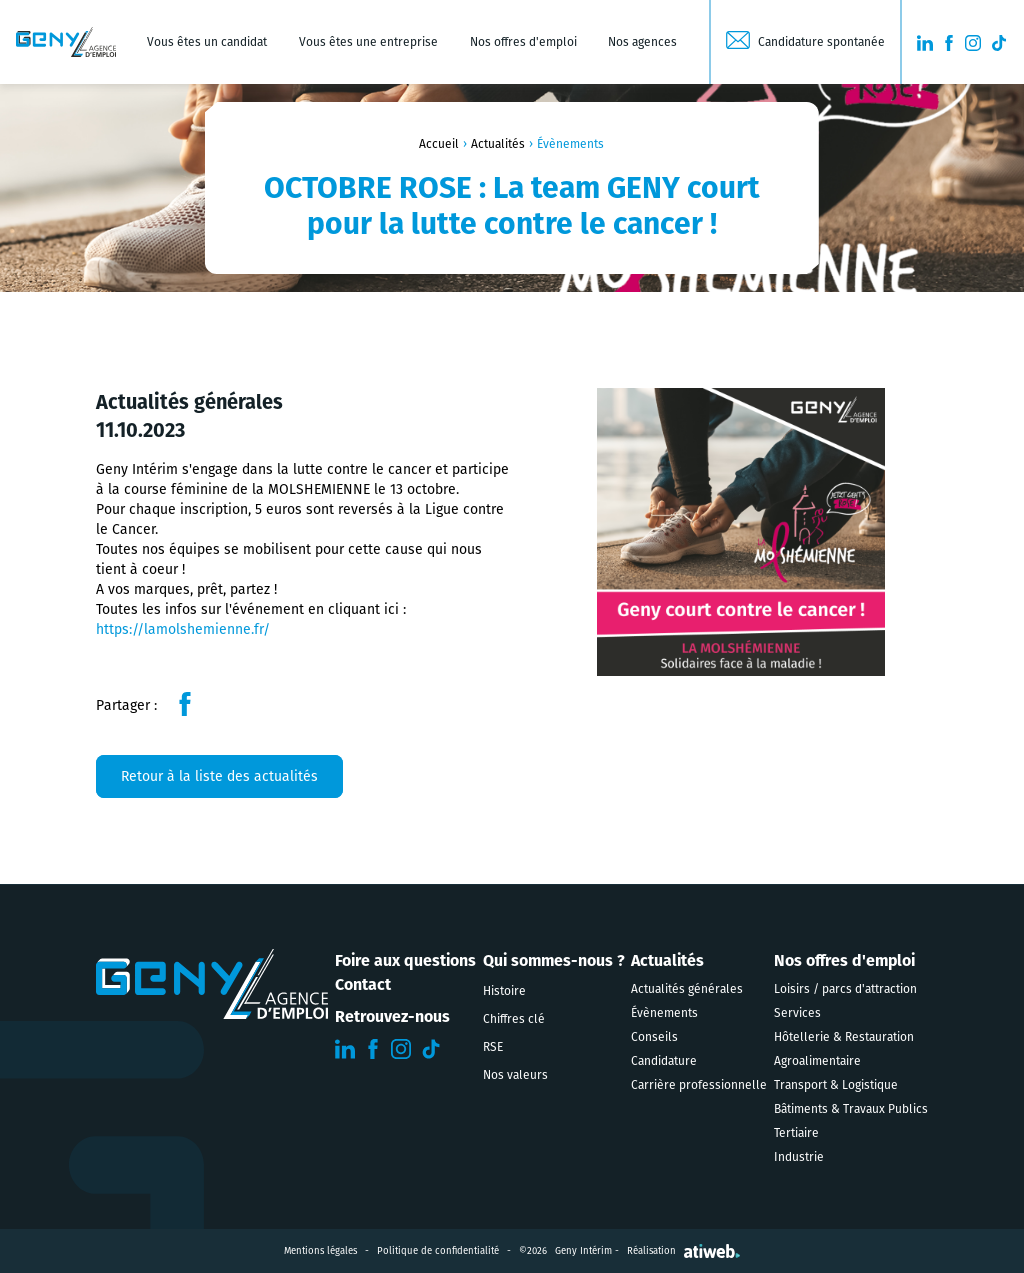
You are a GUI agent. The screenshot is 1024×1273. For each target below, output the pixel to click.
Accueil (439, 144)
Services (797, 1013)
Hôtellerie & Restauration (844, 1037)
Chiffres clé (514, 1019)
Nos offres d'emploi (523, 42)
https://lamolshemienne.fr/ (183, 629)
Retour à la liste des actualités (219, 776)
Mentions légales (320, 1251)
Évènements (664, 1013)
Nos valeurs (515, 1075)
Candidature (664, 1061)
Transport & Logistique (836, 1085)
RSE (493, 1047)
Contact (363, 984)
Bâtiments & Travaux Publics (851, 1109)
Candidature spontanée (821, 42)
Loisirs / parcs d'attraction (845, 989)
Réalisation (683, 1251)
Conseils (654, 1037)
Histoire (504, 991)
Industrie (799, 1157)
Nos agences (642, 42)
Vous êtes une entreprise (368, 42)
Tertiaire (796, 1133)
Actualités (498, 144)
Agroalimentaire (817, 1061)
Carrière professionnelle (699, 1085)
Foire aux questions (405, 960)
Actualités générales (687, 989)
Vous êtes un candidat (207, 42)
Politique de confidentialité (438, 1251)
